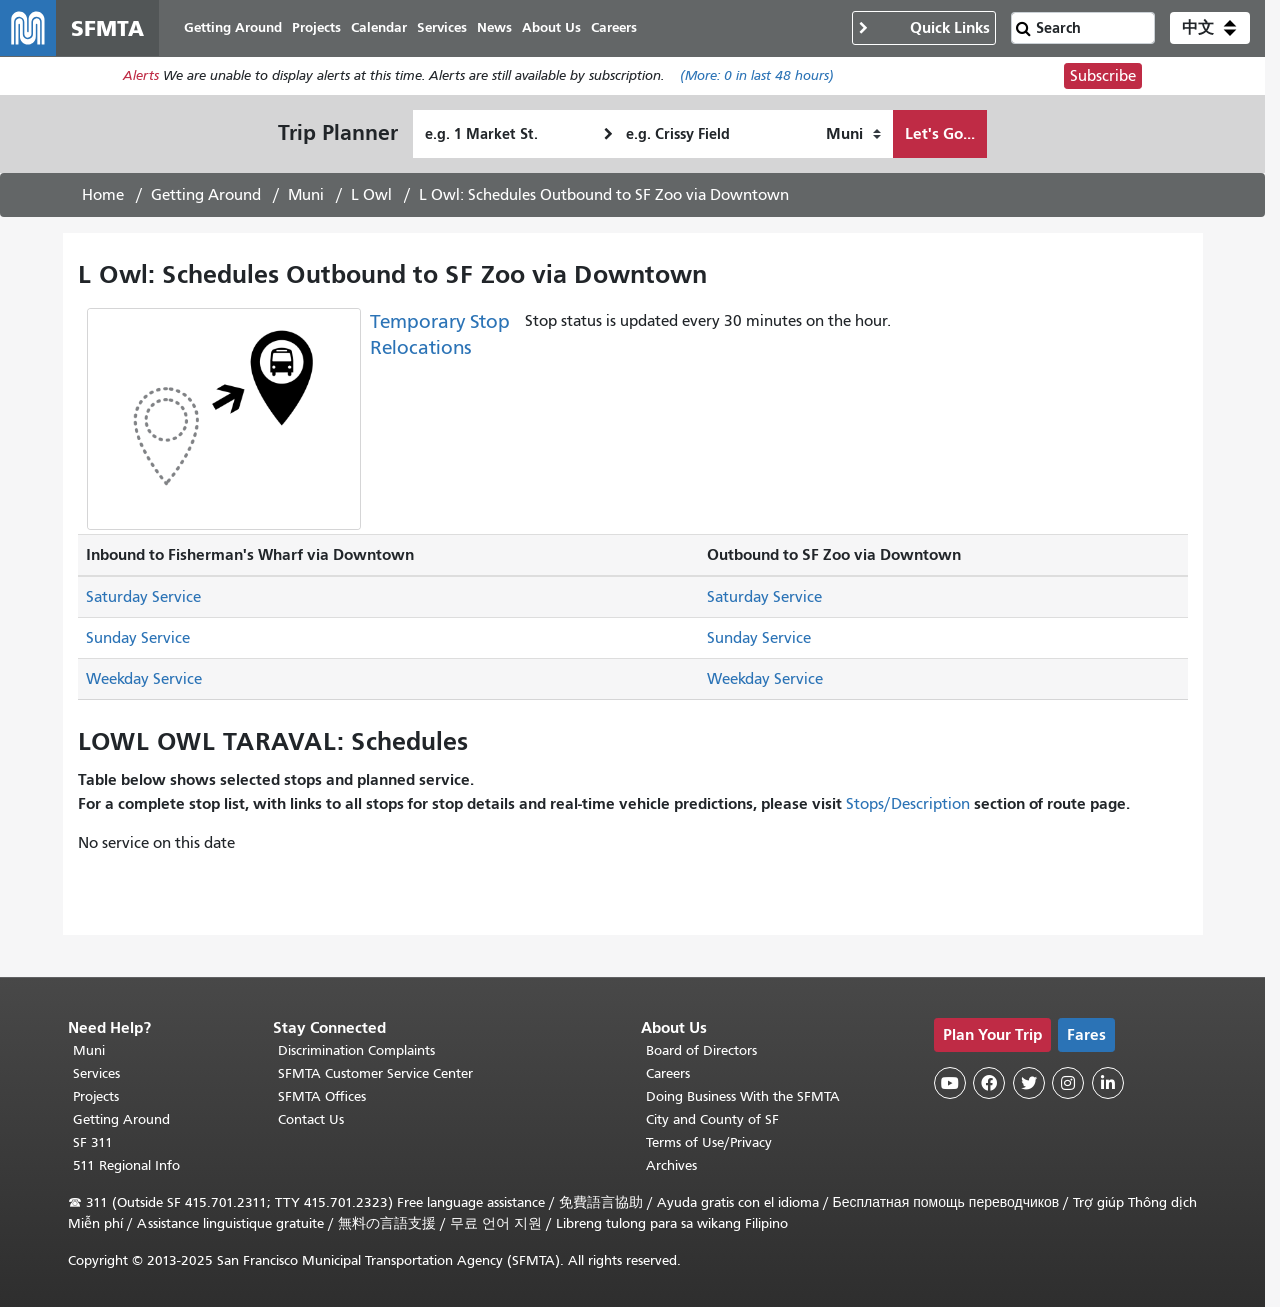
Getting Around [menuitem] (233, 27)
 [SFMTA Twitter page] (1029, 1083)
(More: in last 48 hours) (757, 76)
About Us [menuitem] (551, 27)
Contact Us (311, 1119)
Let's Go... (940, 133)
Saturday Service (143, 597)
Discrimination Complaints (356, 1050)
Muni (306, 195)
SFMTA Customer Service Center (375, 1073)
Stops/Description (908, 804)
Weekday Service (144, 679)
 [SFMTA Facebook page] (989, 1083)
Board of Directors (701, 1050)
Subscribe (1103, 76)
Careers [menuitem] (614, 27)
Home (103, 195)
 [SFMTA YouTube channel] (950, 1083)
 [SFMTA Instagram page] (1068, 1083)
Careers (668, 1073)
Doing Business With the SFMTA (743, 1096)
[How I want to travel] (853, 134)
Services (96, 1073)
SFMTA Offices (322, 1096)
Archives (671, 1165)
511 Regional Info (126, 1165)
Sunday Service (138, 638)
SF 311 (93, 1142)
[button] (1210, 28)
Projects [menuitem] (316, 27)
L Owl (371, 195)
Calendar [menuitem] (379, 27)
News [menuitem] (494, 27)
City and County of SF (712, 1119)
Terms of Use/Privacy (709, 1142)
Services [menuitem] (442, 27)
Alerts (141, 76)
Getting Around (206, 195)
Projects (96, 1096)
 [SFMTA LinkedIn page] (1108, 1083)
